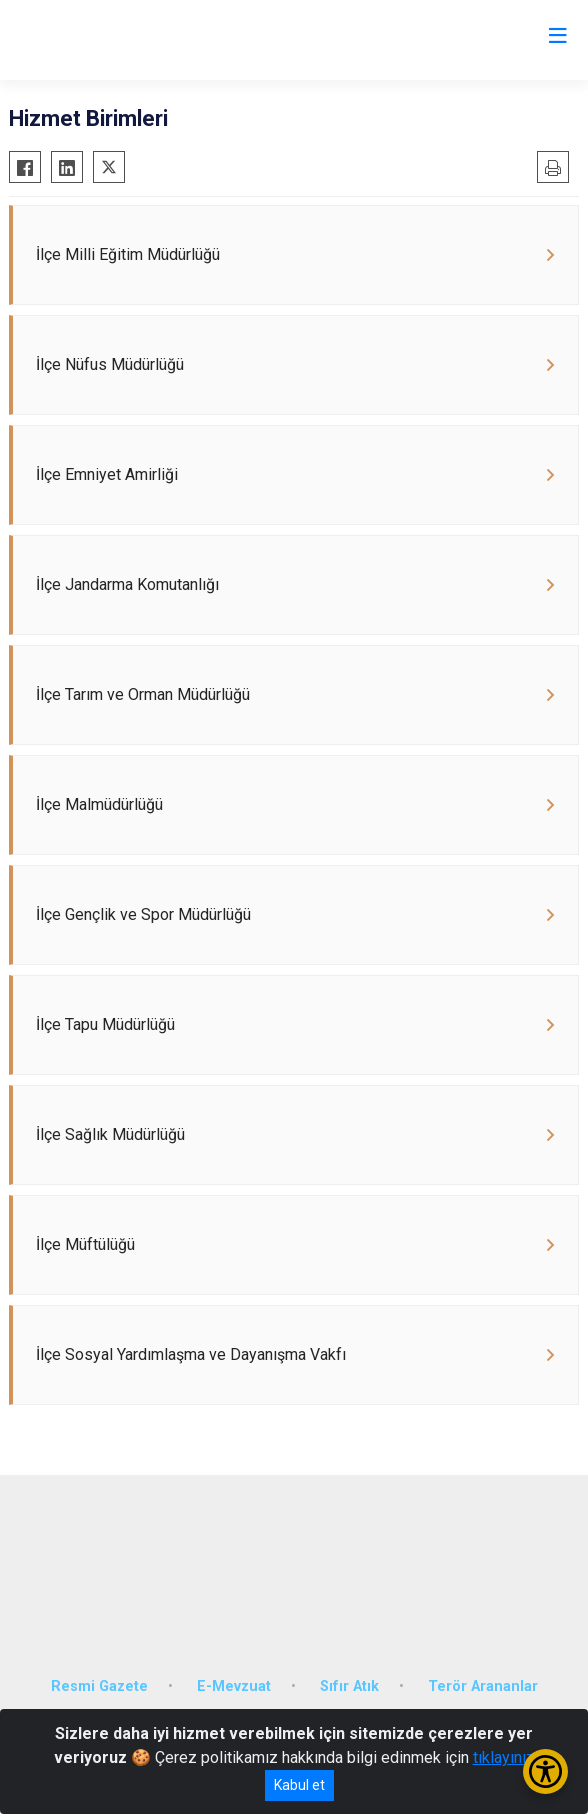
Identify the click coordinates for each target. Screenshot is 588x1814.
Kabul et (299, 1785)
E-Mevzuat (234, 1686)
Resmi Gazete (99, 1686)
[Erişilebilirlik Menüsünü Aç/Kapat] (545, 1771)
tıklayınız (504, 1757)
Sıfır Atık (349, 1686)
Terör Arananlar (483, 1686)
